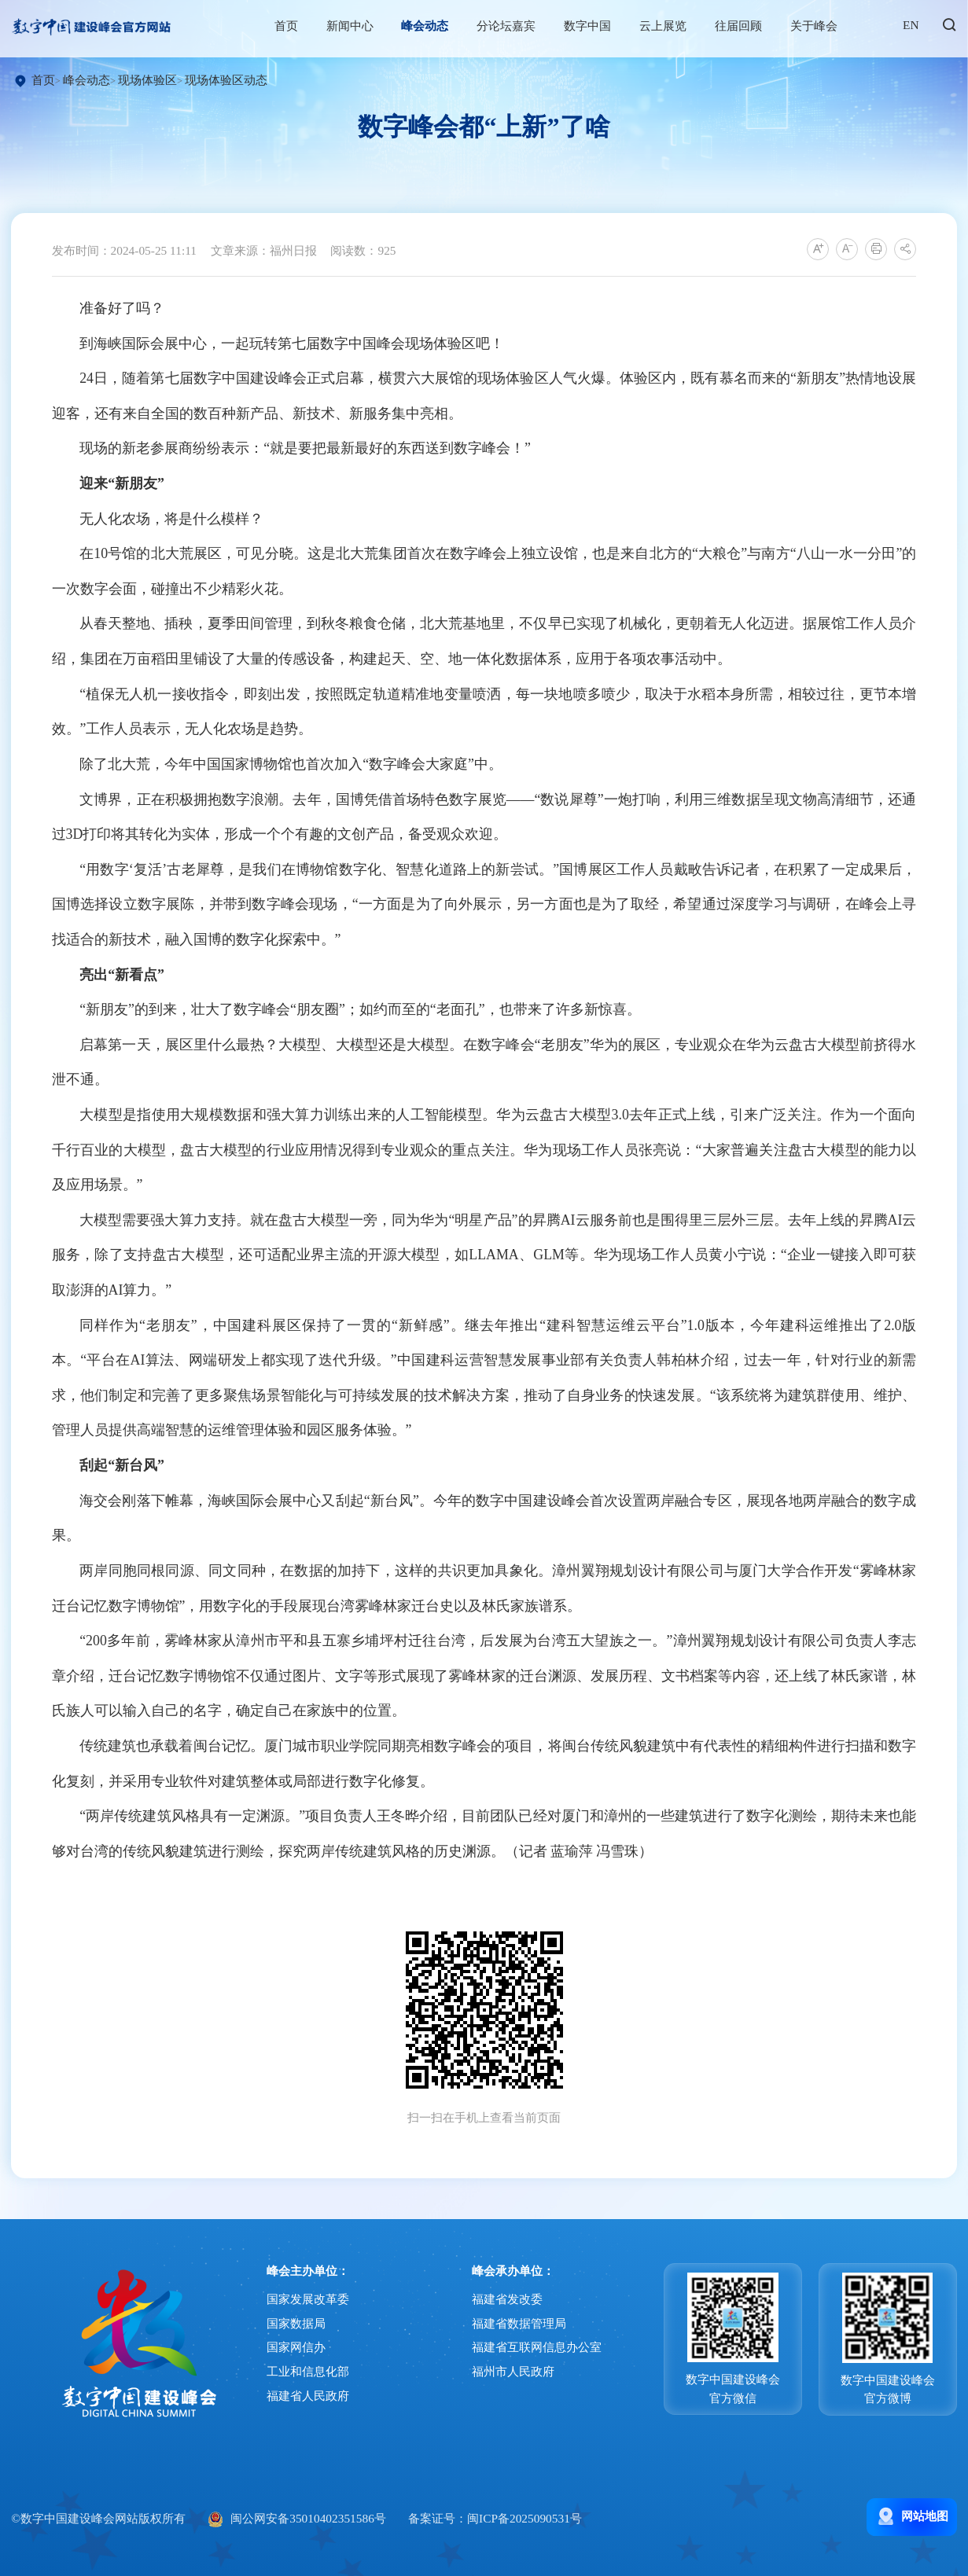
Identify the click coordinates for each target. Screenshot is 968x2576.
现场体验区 (140, 79)
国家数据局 (296, 2174)
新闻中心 (359, 25)
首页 (295, 25)
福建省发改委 (507, 2151)
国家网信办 (296, 2199)
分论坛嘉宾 (516, 25)
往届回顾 (747, 25)
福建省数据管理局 (519, 2174)
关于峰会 (823, 25)
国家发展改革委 (308, 2151)
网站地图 (911, 2368)
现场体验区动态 (219, 79)
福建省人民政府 (308, 2247)
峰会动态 (434, 25)
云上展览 (673, 25)
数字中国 (597, 25)
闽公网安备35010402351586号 (308, 2369)
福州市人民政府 (513, 2223)
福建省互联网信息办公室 (537, 2199)
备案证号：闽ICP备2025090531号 (495, 2369)
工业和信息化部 (308, 2223)
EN (921, 24)
